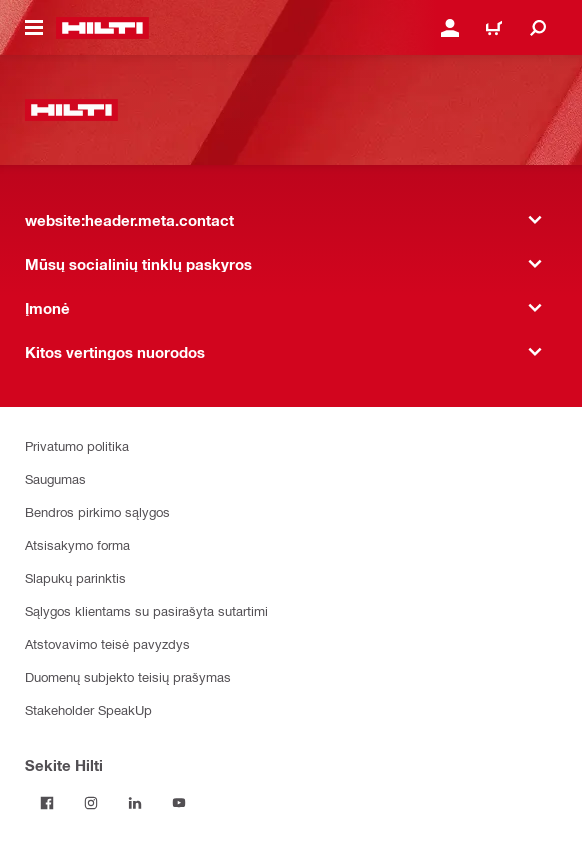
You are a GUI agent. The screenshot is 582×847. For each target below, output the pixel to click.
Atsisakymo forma (77, 544)
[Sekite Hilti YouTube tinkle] (179, 803)
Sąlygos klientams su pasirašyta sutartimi (146, 610)
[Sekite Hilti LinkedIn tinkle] (135, 803)
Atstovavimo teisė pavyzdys (107, 643)
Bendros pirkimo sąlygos (97, 511)
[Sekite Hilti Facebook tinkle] (47, 803)
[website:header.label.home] (102, 28)
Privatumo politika (77, 445)
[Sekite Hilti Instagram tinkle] (91, 803)
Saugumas (55, 478)
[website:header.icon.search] (538, 28)
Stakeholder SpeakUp (88, 709)
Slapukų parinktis (75, 577)
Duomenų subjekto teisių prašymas (128, 676)
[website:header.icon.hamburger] (34, 28)
